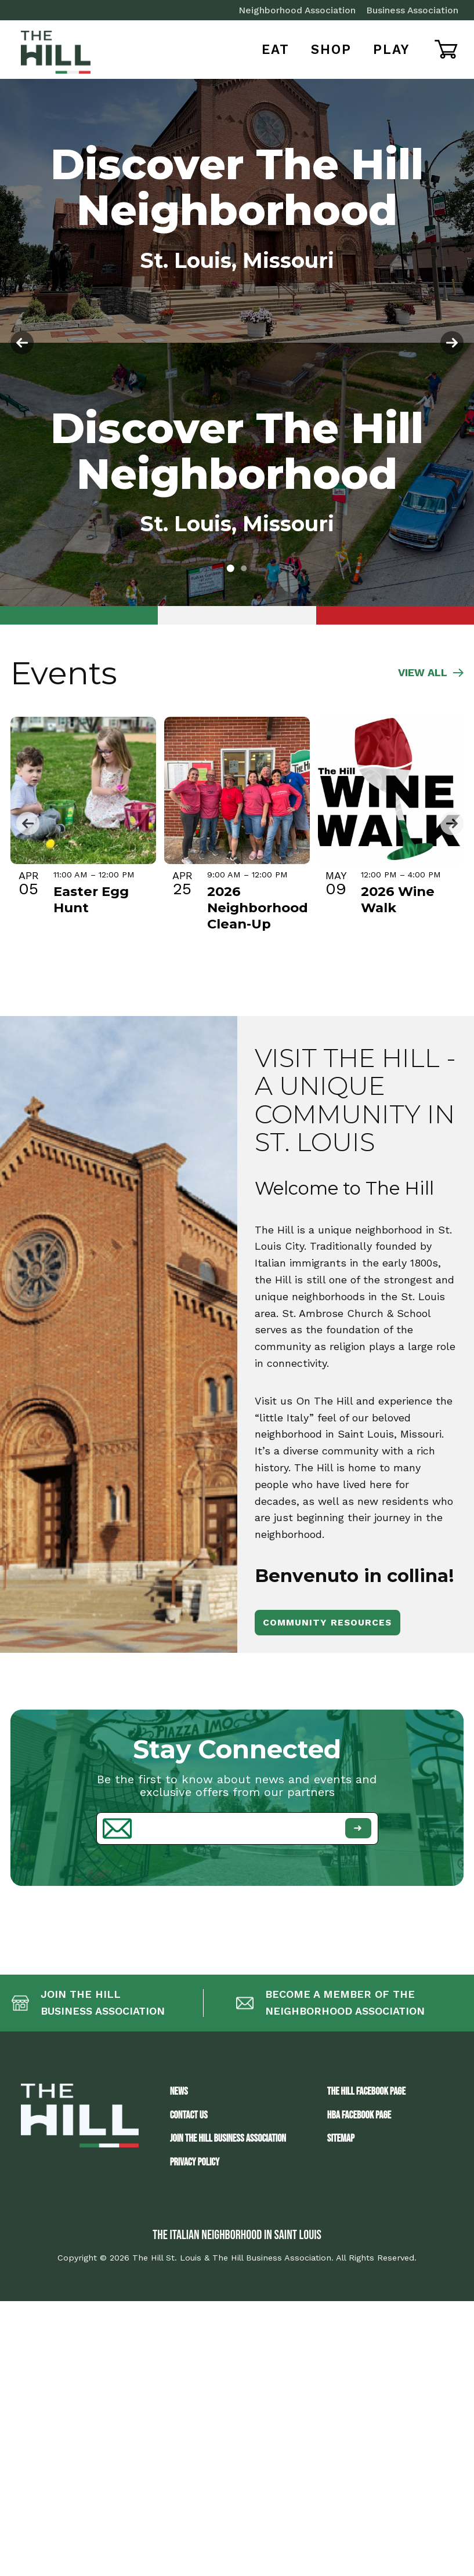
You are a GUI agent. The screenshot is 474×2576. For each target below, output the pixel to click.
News (179, 2091)
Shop (331, 49)
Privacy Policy (195, 2162)
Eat (276, 49)
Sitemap (340, 2138)
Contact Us (189, 2115)
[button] (230, 568)
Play (392, 49)
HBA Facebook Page (359, 2115)
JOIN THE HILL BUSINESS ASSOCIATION (228, 2138)
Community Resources (327, 1622)
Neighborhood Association (297, 10)
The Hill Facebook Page (366, 2091)
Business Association (412, 10)
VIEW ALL (431, 673)
